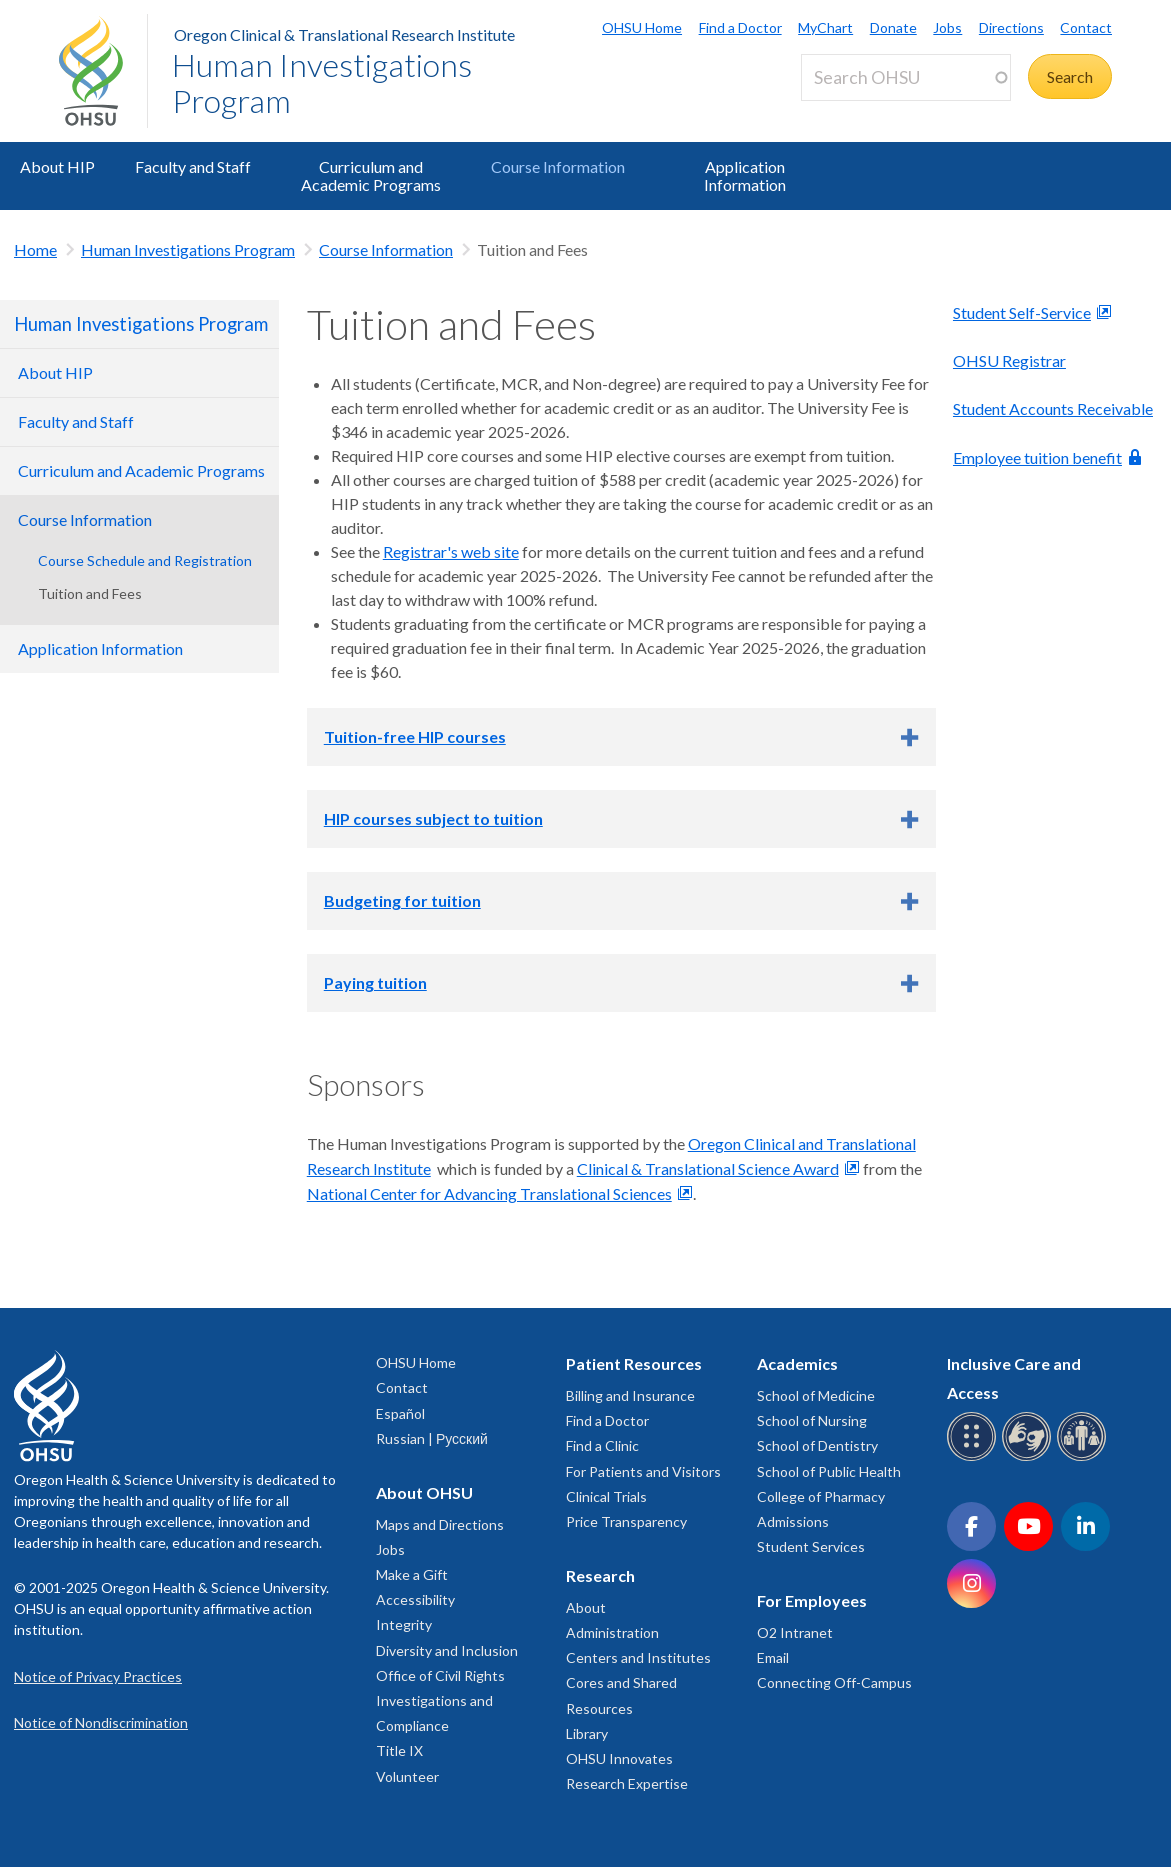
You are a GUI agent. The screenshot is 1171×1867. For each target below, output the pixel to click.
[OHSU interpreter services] (1084, 1457)
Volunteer (407, 1776)
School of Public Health (829, 1471)
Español (400, 1413)
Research (600, 1575)
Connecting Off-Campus (834, 1682)
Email (773, 1657)
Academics (797, 1363)
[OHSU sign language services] (1029, 1457)
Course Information (558, 166)
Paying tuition (375, 982)
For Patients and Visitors (643, 1471)
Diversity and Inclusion (447, 1650)
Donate (893, 27)
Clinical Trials (606, 1496)
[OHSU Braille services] (974, 1457)
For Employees (812, 1600)
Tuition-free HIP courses (415, 736)
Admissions (793, 1521)
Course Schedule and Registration (145, 560)
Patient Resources (634, 1363)
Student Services (811, 1546)
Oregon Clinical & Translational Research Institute (344, 34)
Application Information (745, 175)
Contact (1086, 27)
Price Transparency (626, 1521)
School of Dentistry (817, 1445)
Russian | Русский (432, 1438)
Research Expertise (627, 1783)
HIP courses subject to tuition (433, 818)
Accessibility (415, 1599)
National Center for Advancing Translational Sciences (489, 1193)
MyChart (825, 27)
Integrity (404, 1624)
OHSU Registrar (1009, 360)
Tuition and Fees (90, 593)
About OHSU (424, 1492)
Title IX (399, 1750)
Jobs (947, 27)
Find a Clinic (602, 1445)
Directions (1011, 27)
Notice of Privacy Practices (98, 1676)
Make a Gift (412, 1574)
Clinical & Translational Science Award (708, 1168)
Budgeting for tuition (402, 900)
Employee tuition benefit (1037, 457)
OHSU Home (642, 27)
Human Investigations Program (322, 82)
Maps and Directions (440, 1524)
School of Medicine (816, 1395)
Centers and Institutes (638, 1657)
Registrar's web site (451, 551)
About (586, 1607)
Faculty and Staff (193, 166)
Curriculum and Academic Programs (371, 175)
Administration (612, 1632)
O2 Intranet (795, 1632)
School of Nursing (812, 1420)
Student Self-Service (1022, 312)
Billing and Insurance (630, 1395)
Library (587, 1733)
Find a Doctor (740, 27)
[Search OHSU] (906, 77)
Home (35, 249)
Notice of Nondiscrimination (101, 1722)
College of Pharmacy (821, 1496)
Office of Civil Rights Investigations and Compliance (440, 1700)
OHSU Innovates (619, 1758)
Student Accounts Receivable (1053, 408)
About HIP (57, 166)
